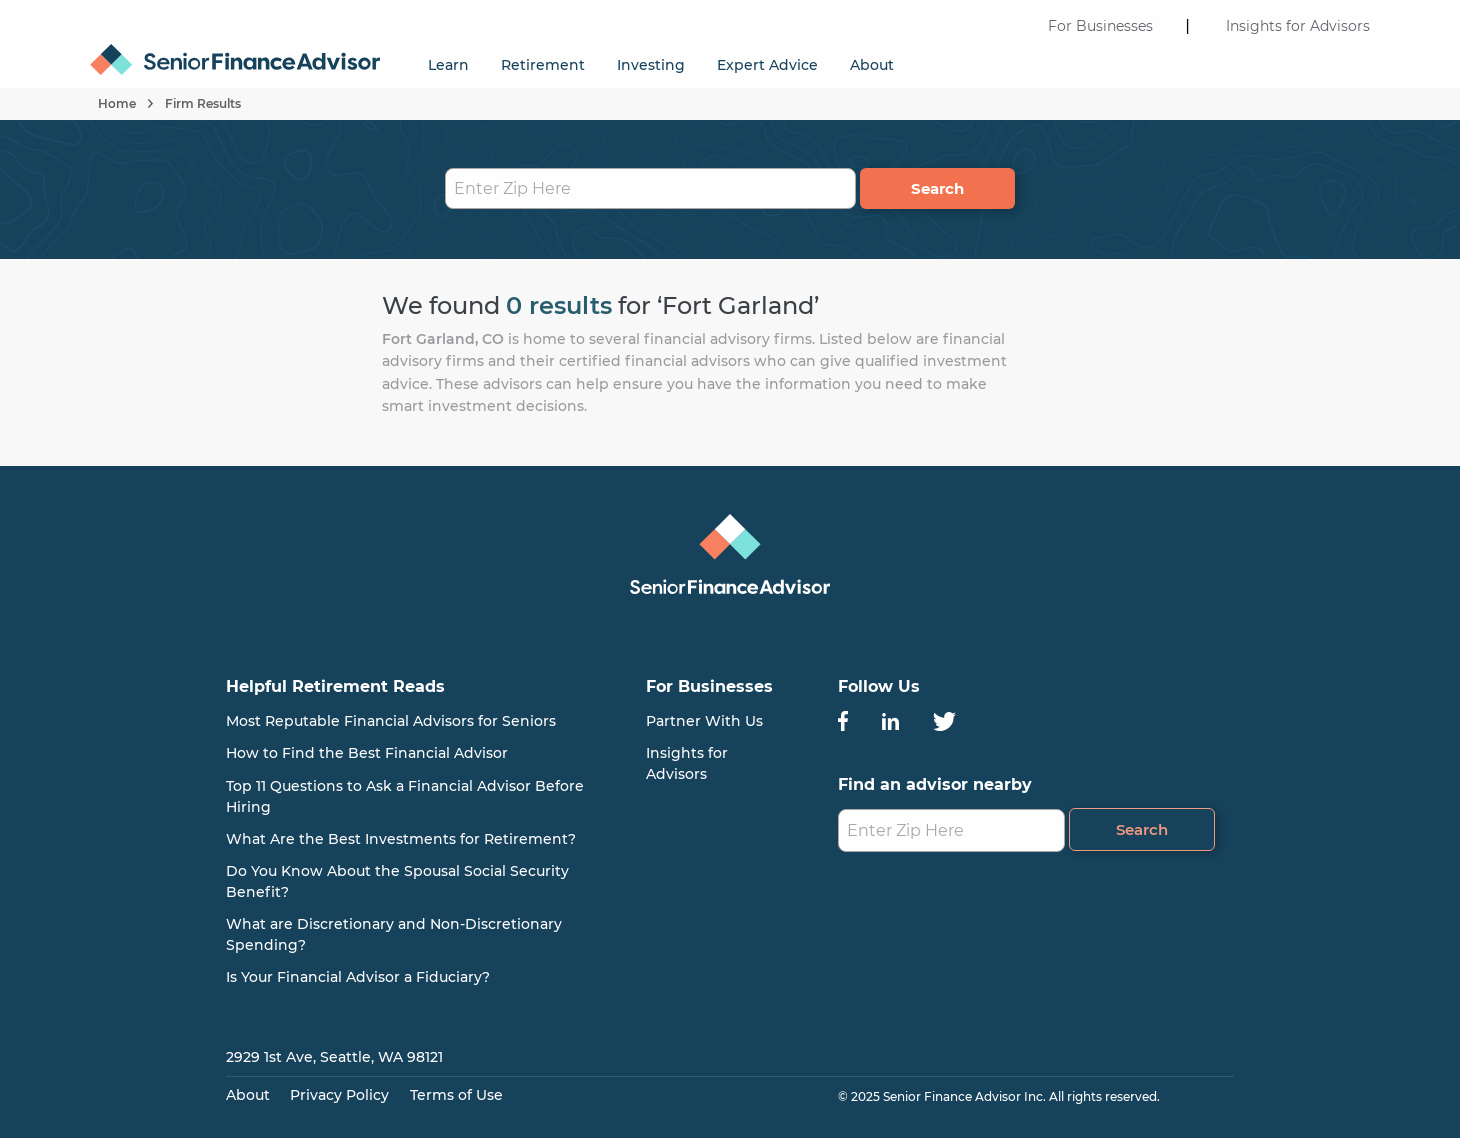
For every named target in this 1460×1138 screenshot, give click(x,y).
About (248, 1095)
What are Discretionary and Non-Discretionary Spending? (394, 934)
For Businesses (1100, 26)
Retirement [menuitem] (543, 65)
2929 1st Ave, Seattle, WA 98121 (334, 1057)
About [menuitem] (872, 65)
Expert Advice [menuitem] (767, 65)
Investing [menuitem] (651, 65)
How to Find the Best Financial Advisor (367, 753)
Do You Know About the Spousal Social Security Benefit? (397, 881)
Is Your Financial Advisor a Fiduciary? (358, 977)
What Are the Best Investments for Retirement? (401, 839)
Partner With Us (704, 721)
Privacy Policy (339, 1095)
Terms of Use (456, 1095)
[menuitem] (243, 51)
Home (117, 103)
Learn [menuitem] (448, 65)
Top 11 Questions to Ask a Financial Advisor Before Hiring (405, 796)
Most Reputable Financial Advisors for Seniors (391, 721)
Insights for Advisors (1298, 26)
